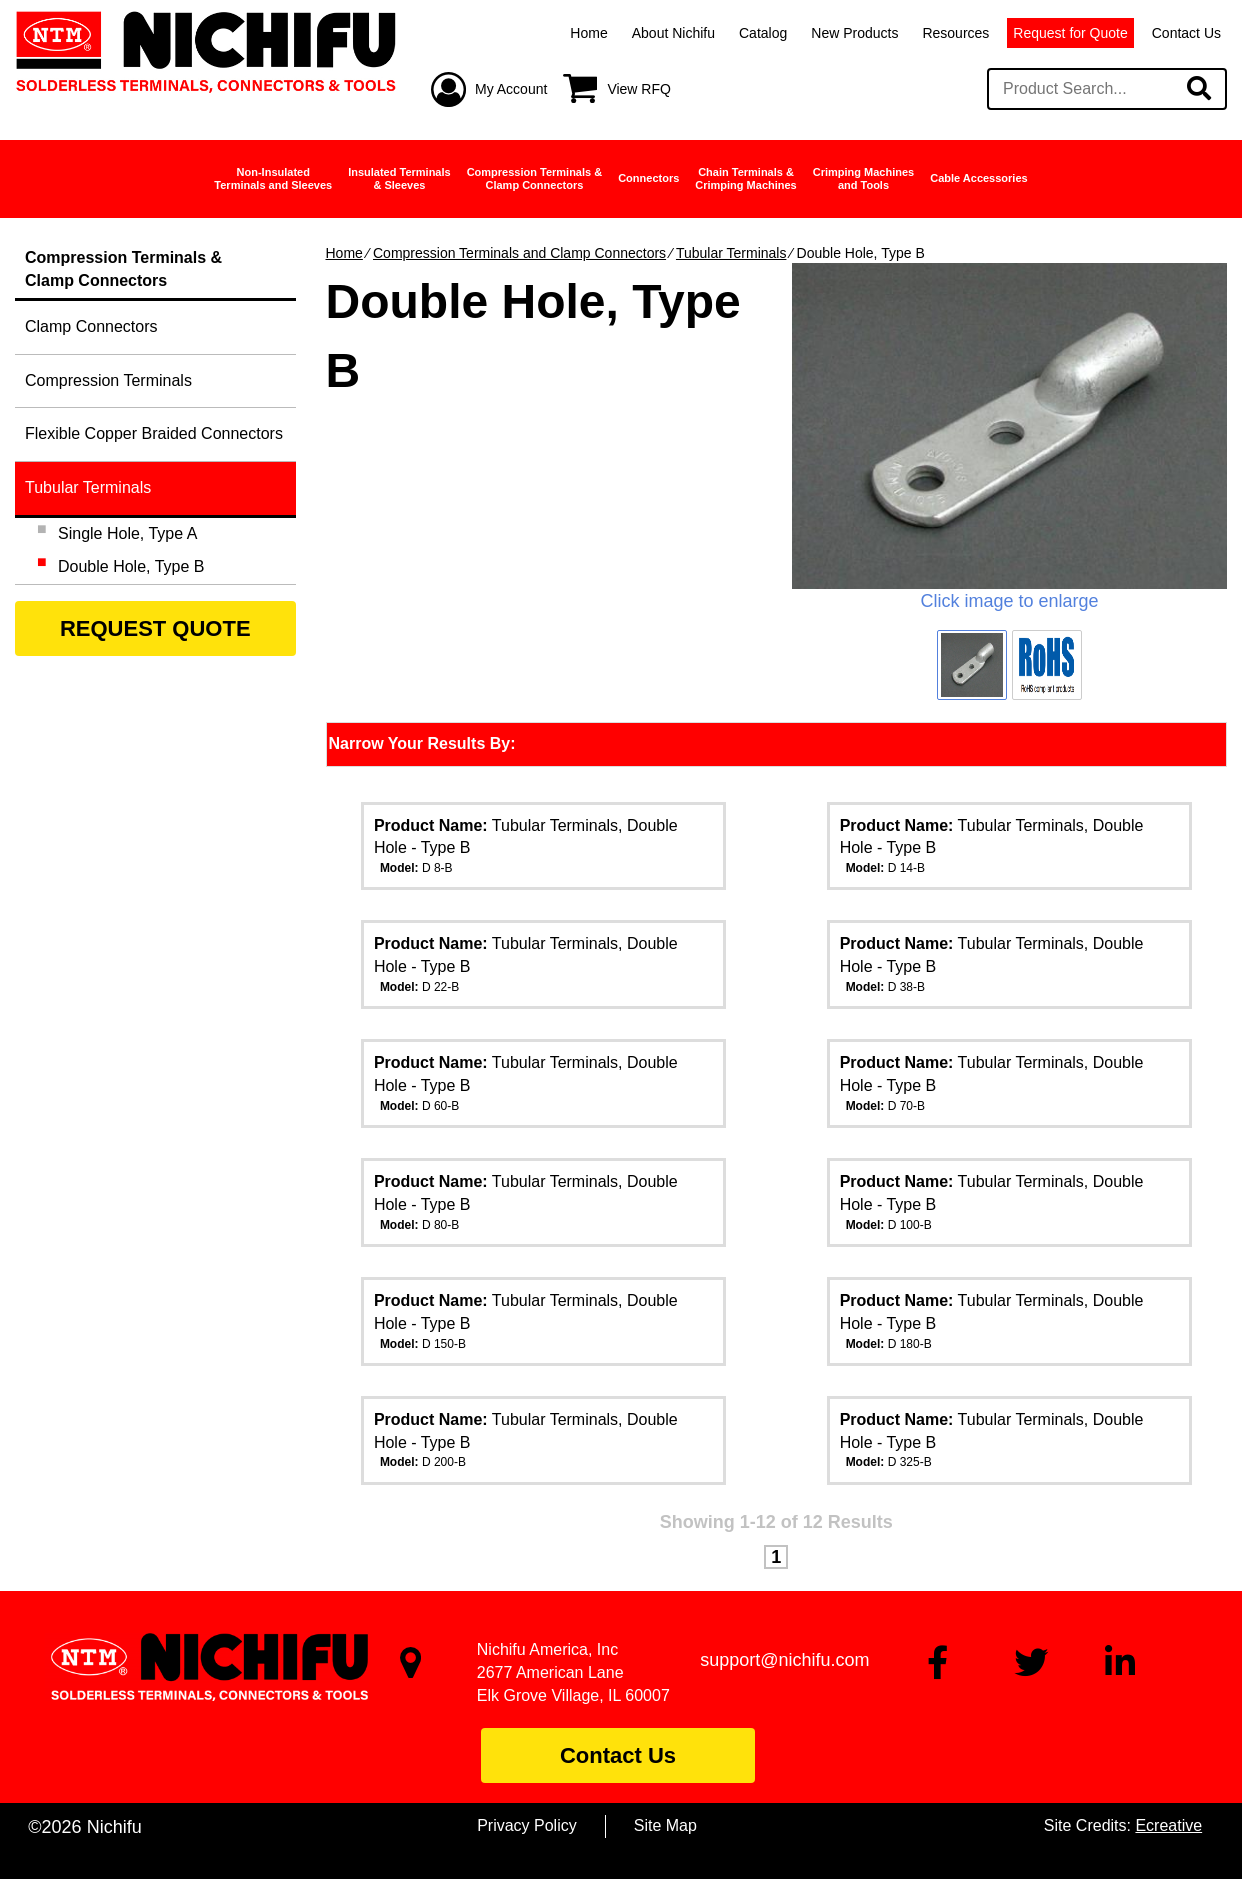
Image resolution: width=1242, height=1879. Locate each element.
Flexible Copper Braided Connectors (154, 433)
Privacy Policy (527, 1825)
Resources (955, 33)
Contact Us (1186, 33)
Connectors (648, 178)
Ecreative (1168, 1825)
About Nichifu (673, 33)
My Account (511, 89)
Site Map (665, 1825)
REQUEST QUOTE (155, 628)
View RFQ (639, 89)
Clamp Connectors (91, 326)
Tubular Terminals (731, 253)
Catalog (763, 33)
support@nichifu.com (784, 1660)
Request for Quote (1070, 33)
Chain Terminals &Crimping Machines (745, 178)
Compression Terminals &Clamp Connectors (535, 178)
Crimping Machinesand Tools (863, 178)
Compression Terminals (108, 380)
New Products (854, 33)
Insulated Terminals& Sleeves (399, 178)
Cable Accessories (978, 178)
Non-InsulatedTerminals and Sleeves (273, 178)
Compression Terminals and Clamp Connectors (519, 253)
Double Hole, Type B (131, 566)
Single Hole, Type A (127, 533)
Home (588, 33)
